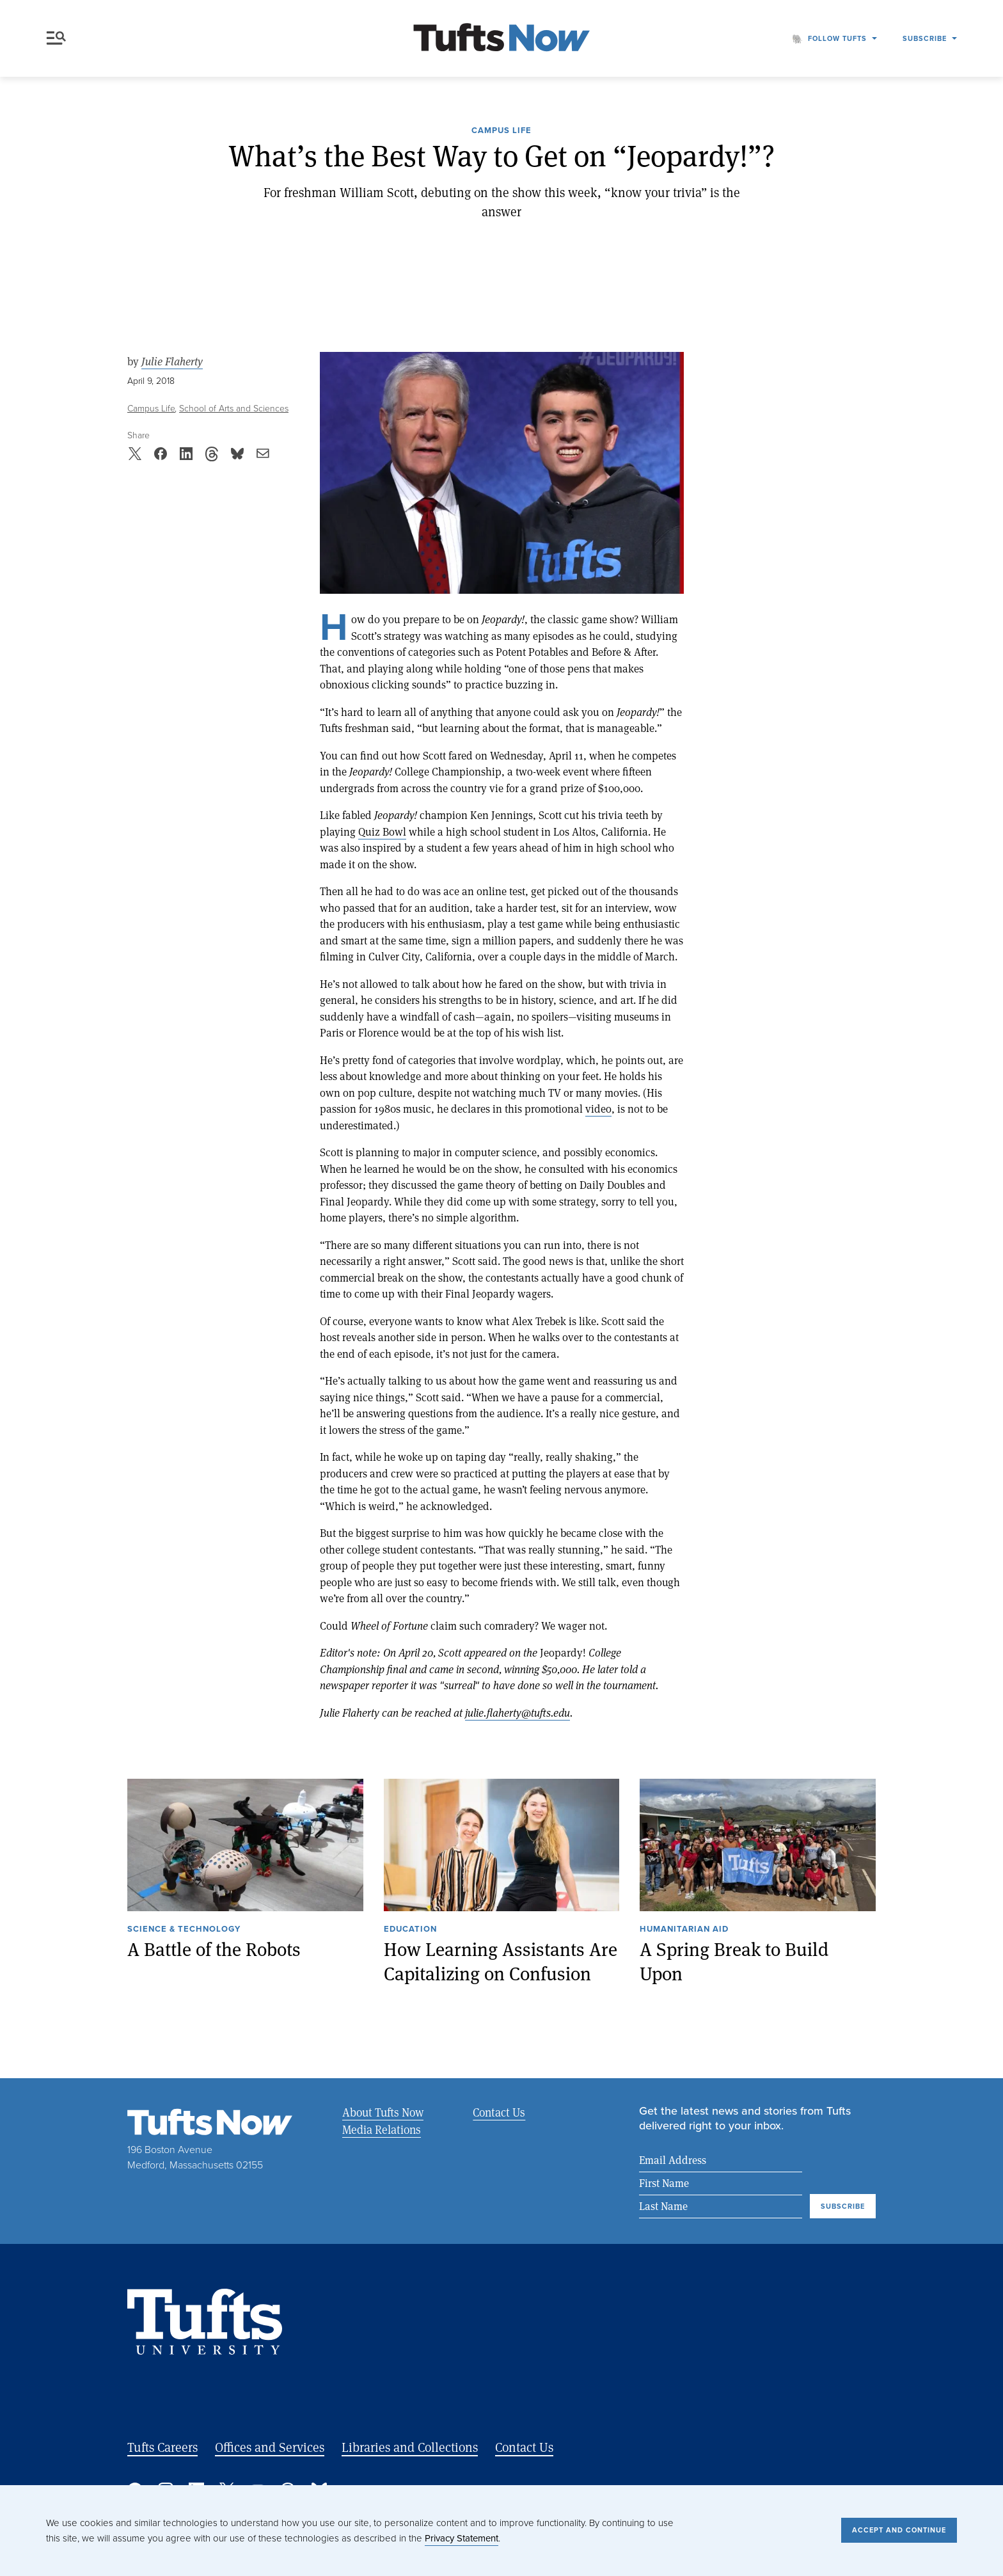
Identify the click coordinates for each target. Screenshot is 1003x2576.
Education (410, 1930)
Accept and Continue (899, 2530)
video (598, 1108)
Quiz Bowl (382, 831)
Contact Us (497, 2112)
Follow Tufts (837, 38)
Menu (56, 38)
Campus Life (501, 131)
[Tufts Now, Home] (501, 38)
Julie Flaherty (172, 361)
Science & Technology (184, 1930)
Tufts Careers (162, 2447)
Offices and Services (269, 2447)
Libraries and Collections (410, 2447)
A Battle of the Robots (214, 1949)
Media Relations (381, 2129)
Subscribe (925, 38)
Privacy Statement (461, 2538)
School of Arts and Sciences (233, 408)
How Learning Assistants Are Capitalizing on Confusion (500, 1961)
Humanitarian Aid (684, 1930)
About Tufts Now (382, 2112)
